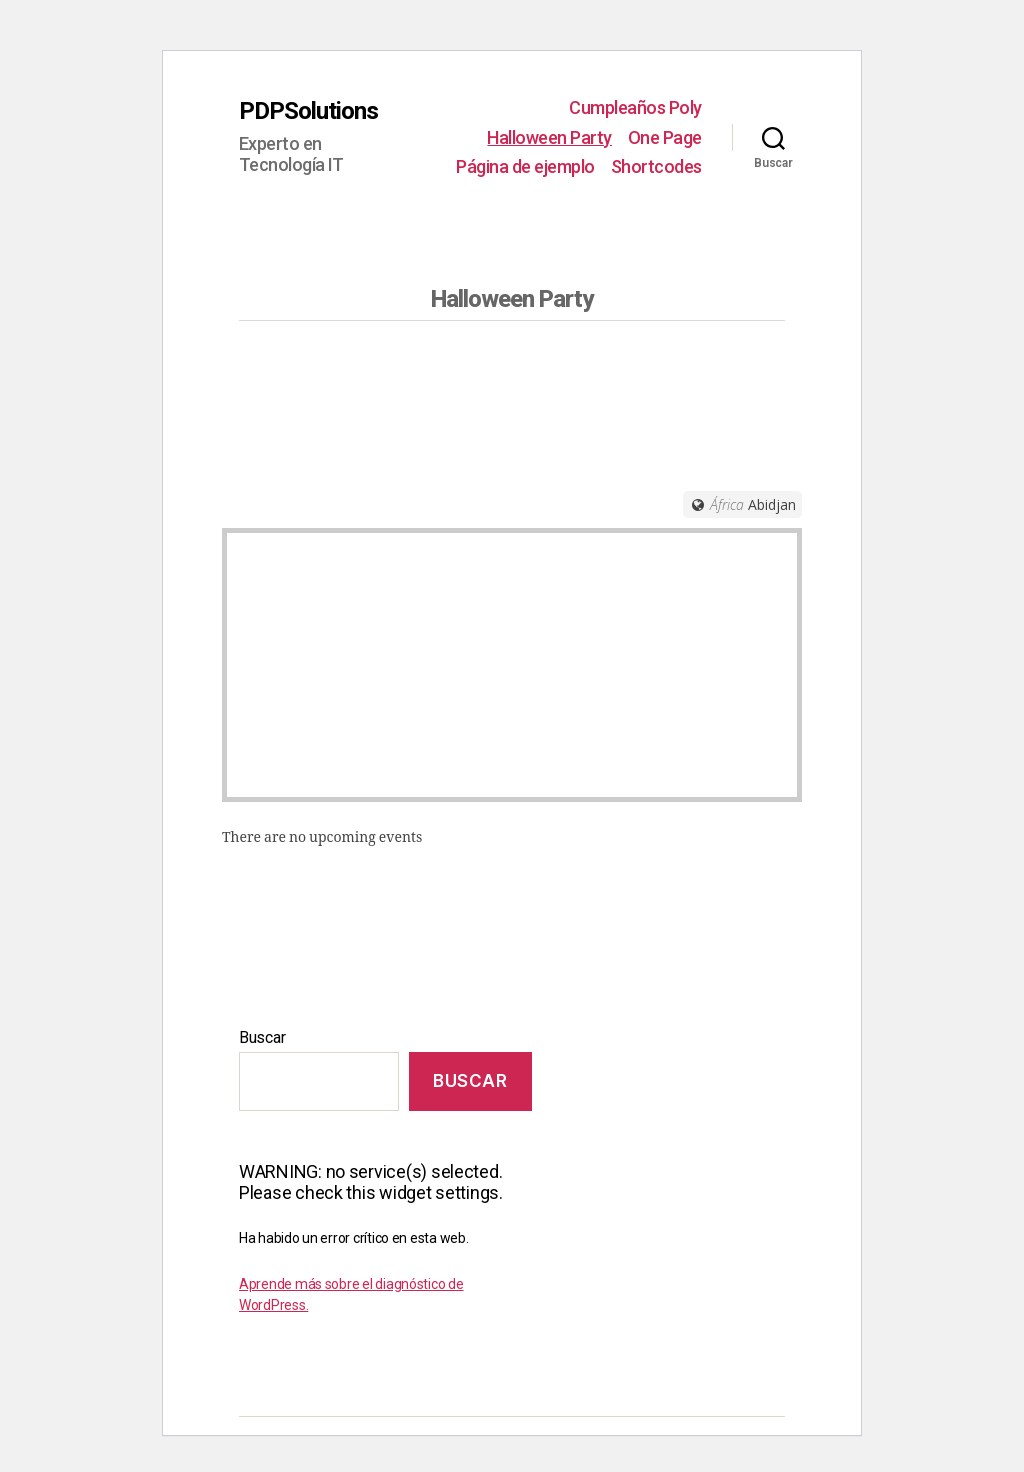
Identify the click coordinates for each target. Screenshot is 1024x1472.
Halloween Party (549, 137)
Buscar (262, 1037)
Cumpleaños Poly (635, 107)
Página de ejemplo (525, 166)
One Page (665, 137)
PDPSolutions (308, 111)
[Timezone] (742, 504)
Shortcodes (656, 166)
